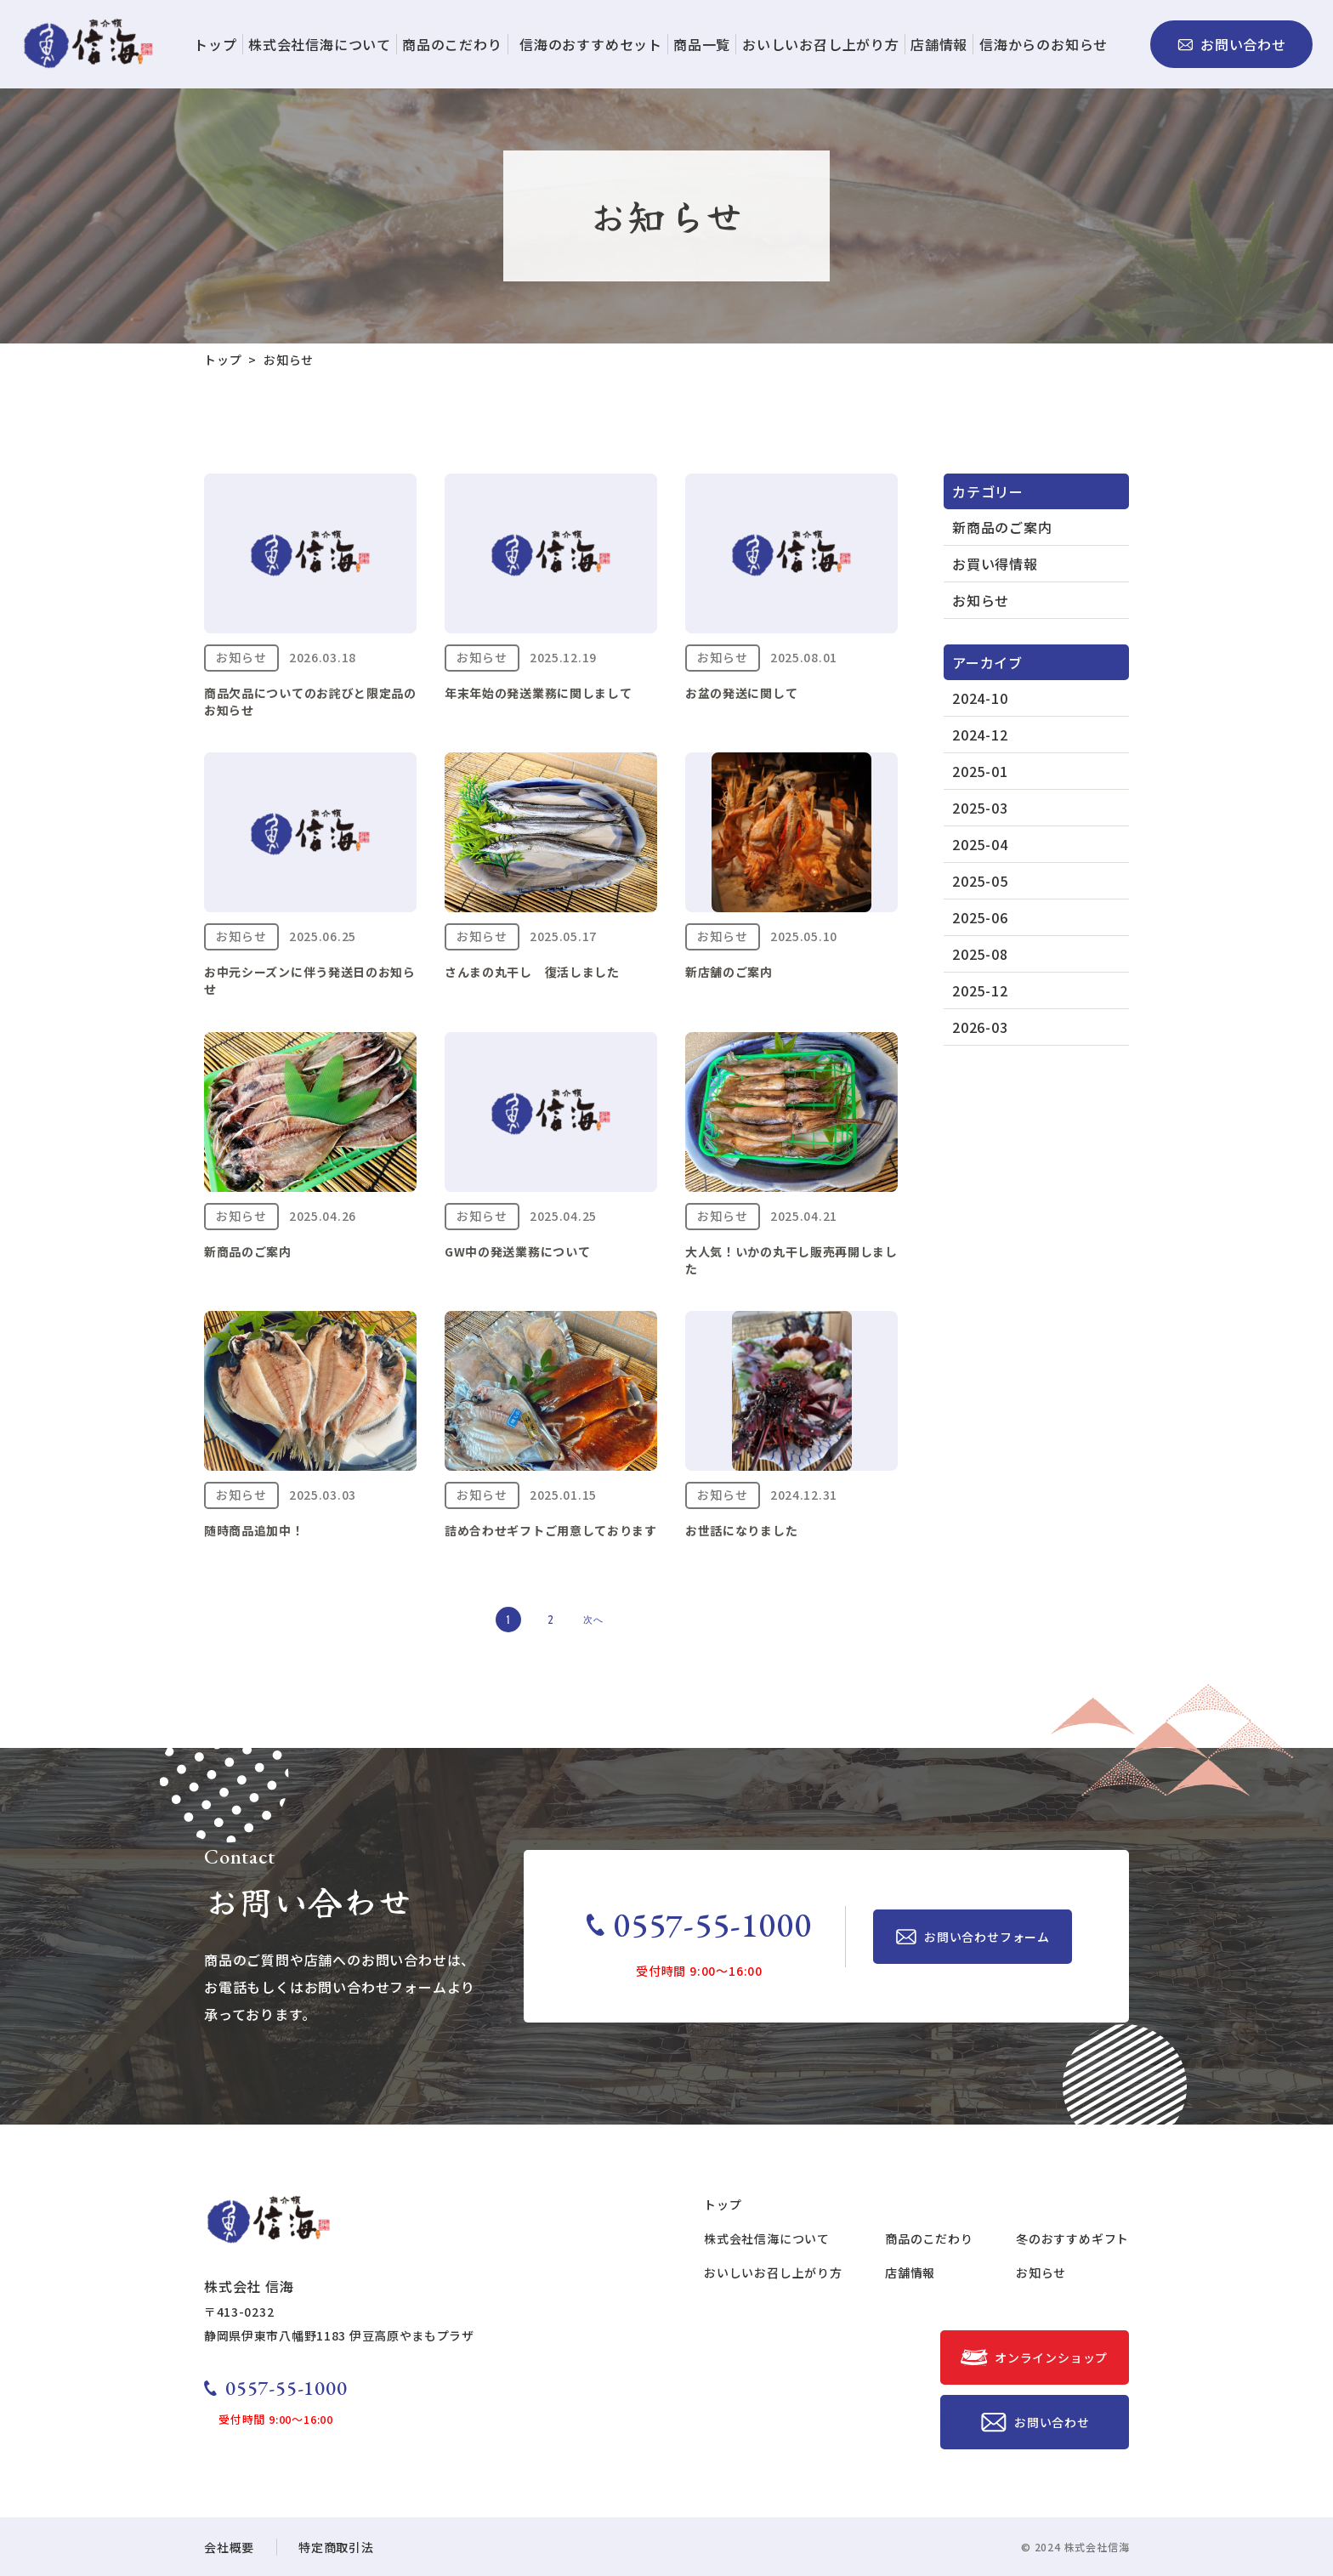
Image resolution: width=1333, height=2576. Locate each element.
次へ (593, 1620)
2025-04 (980, 844)
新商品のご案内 (1002, 527)
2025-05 (980, 881)
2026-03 (980, 1027)
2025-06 (980, 917)
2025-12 (980, 990)
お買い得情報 (995, 563)
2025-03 (980, 807)
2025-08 (980, 954)
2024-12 (980, 734)
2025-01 (980, 771)
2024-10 (980, 698)
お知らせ (980, 600)
